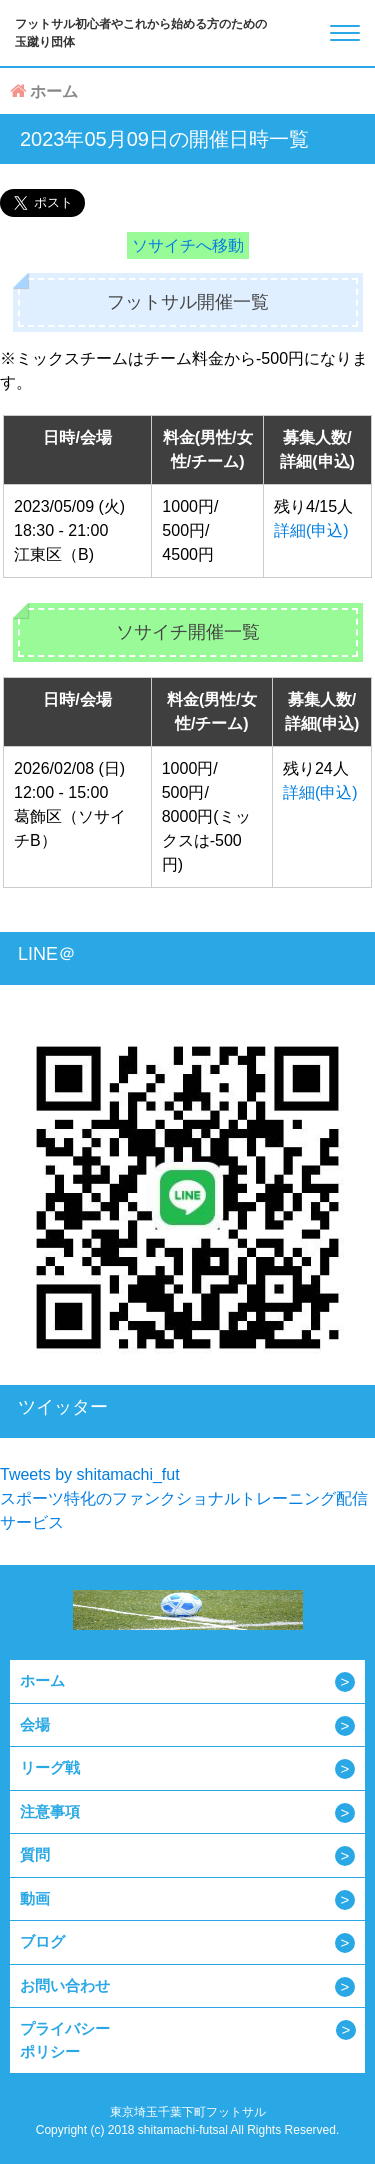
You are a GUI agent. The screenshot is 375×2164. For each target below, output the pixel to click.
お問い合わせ (65, 1985)
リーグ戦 (50, 1767)
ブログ (42, 1941)
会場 (35, 1724)
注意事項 (50, 1811)
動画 (35, 1898)
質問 (35, 1854)
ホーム (42, 1680)
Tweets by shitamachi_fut (90, 1474)
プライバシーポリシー (65, 2040)
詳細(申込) (311, 530)
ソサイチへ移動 (188, 245)
